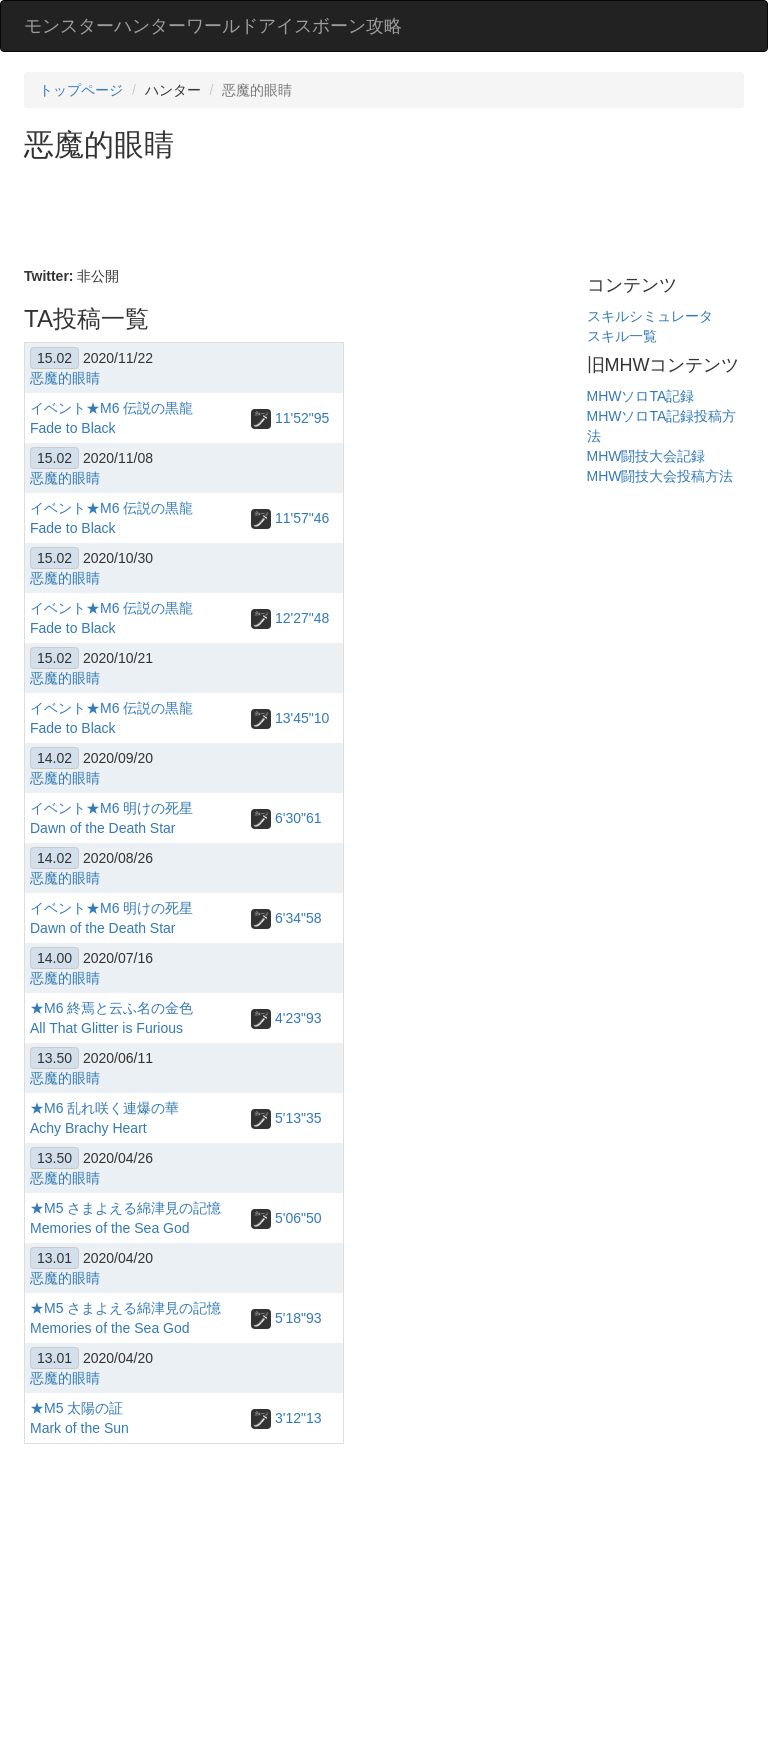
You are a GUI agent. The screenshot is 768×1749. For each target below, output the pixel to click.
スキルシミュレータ (650, 316)
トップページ (81, 90)
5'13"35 (286, 1118)
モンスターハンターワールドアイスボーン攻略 (213, 26)
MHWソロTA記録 (641, 396)
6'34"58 (286, 918)
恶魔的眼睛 (65, 378)
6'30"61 (286, 818)
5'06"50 (286, 1218)
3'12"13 (286, 1418)
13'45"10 (290, 718)
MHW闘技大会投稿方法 (660, 476)
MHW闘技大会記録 (646, 456)
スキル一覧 (622, 336)
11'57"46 (290, 518)
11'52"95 (290, 418)
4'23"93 (286, 1018)
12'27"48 (290, 618)
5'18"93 (286, 1318)
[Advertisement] (388, 216)
